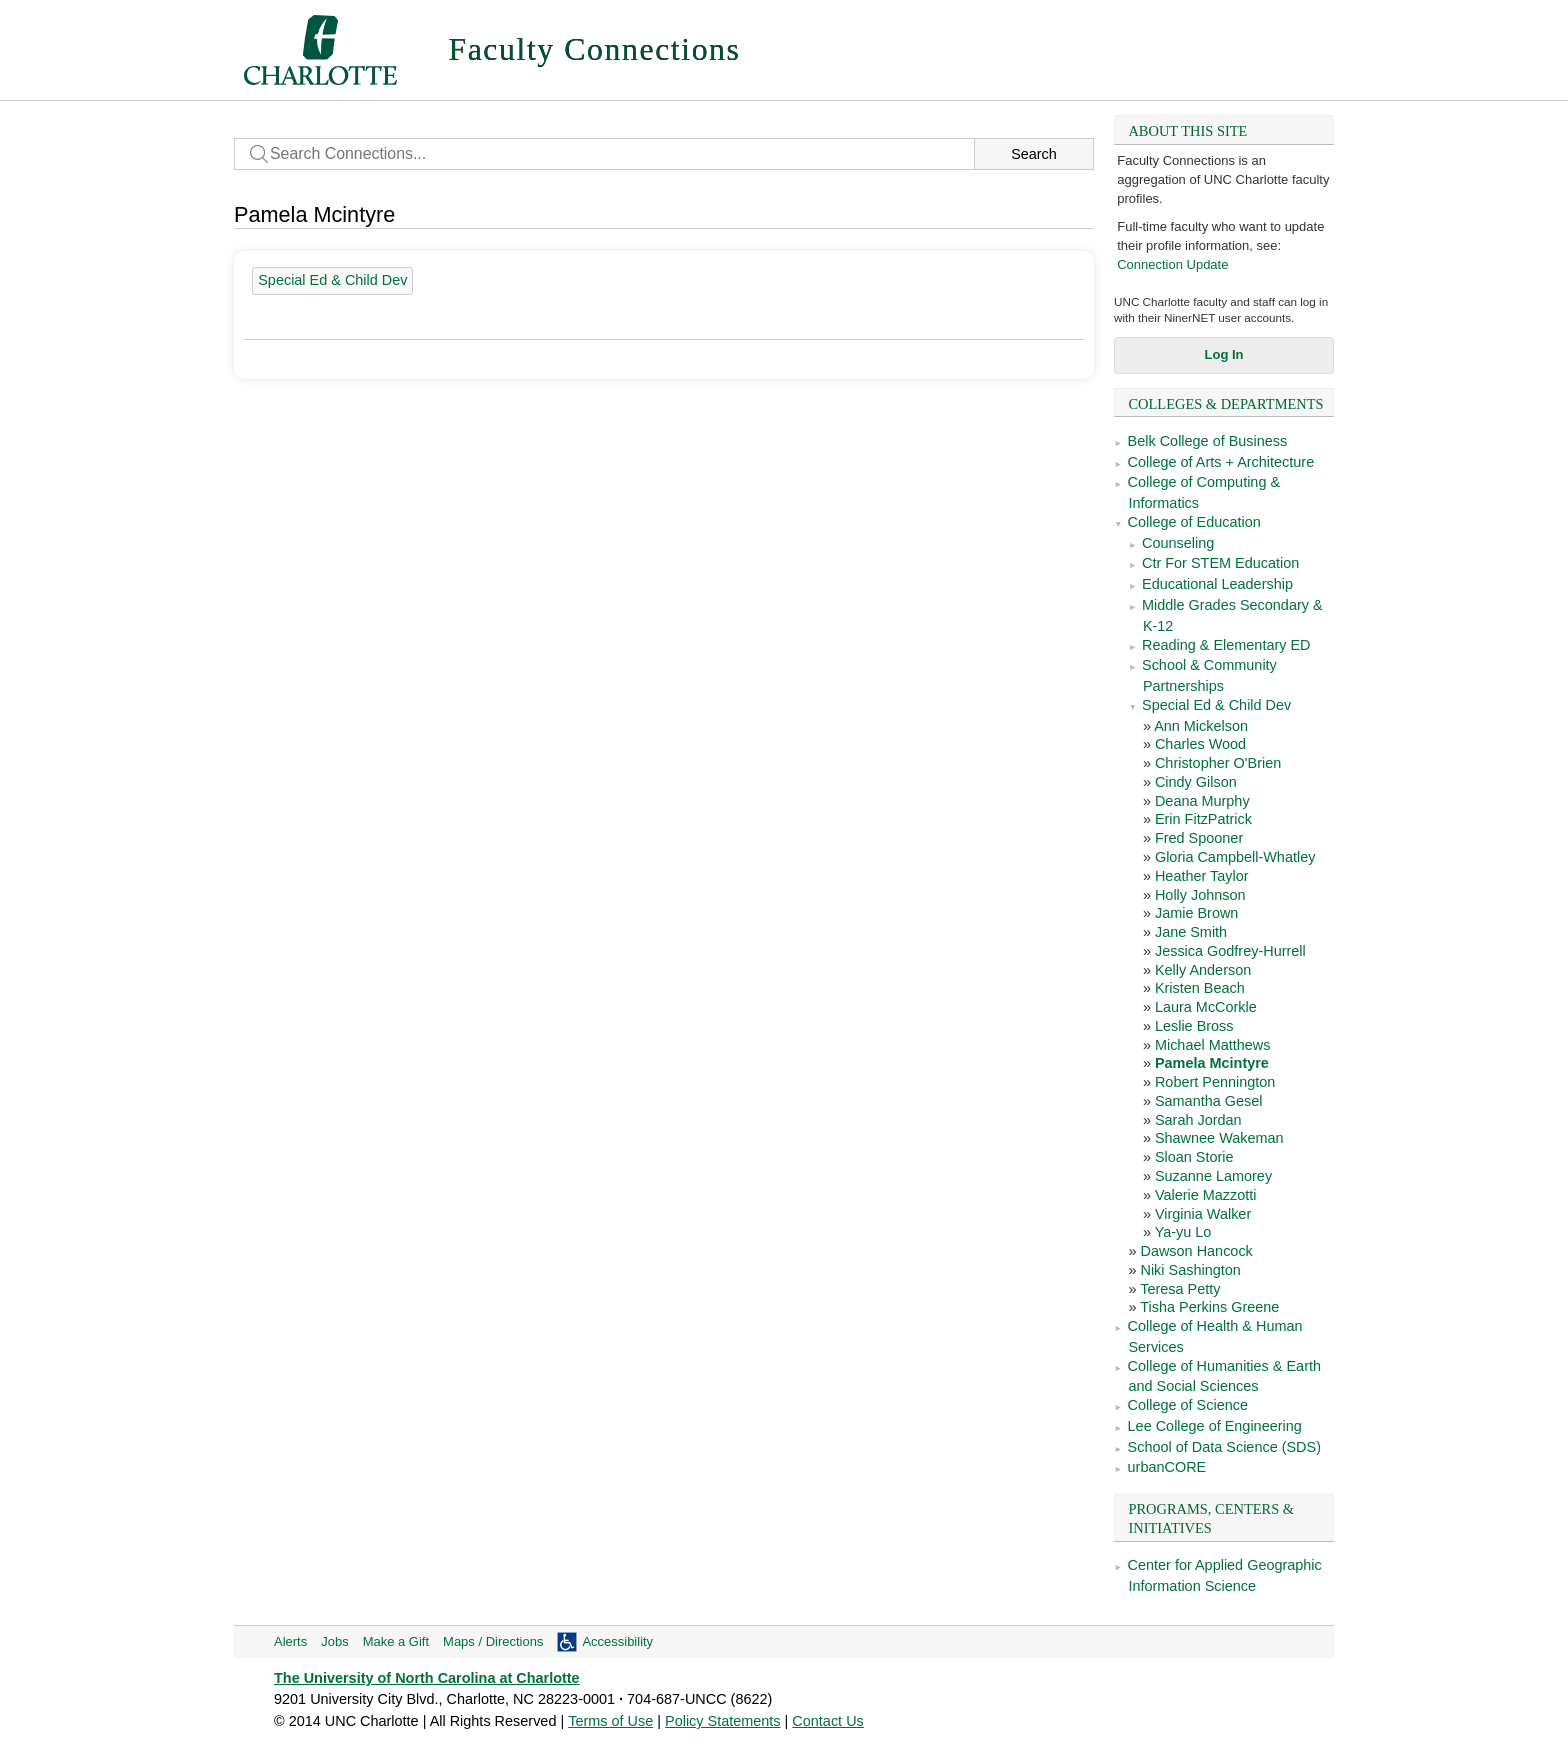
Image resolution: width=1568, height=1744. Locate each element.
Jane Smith (1191, 932)
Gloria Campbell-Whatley (1235, 857)
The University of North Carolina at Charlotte (427, 1678)
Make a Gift (396, 1641)
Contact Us (827, 1721)
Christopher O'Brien (1218, 763)
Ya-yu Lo (1183, 1232)
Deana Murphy (1202, 801)
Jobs (334, 1641)
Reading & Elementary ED (1226, 645)
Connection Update (1172, 264)
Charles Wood (1200, 744)
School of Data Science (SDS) (1224, 1447)
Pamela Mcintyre (1212, 1063)
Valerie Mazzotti (1206, 1195)
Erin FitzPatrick (1203, 819)
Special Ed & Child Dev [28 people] (332, 280)
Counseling (1178, 543)
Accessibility (617, 1641)
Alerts (290, 1641)
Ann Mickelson (1201, 726)
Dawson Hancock (1196, 1251)
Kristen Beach (1200, 988)
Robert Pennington (1215, 1082)
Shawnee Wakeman (1219, 1138)
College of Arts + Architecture (1221, 462)
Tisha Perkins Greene (1209, 1307)
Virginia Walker (1203, 1214)
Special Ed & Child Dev (1216, 705)
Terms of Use (610, 1721)
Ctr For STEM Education (1220, 563)
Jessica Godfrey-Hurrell (1230, 951)
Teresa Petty (1180, 1289)
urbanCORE (1167, 1467)
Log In (1224, 354)
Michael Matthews (1213, 1045)
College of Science (1188, 1405)
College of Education (1194, 522)
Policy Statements (723, 1721)
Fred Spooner (1199, 838)
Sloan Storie (1194, 1157)
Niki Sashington (1190, 1270)
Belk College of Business (1208, 441)
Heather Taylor (1202, 876)
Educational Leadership (1217, 584)
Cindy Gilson (1196, 782)
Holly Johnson (1200, 895)
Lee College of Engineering (1215, 1426)
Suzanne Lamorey (1213, 1176)
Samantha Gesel (1209, 1101)
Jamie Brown (1196, 913)
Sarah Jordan (1198, 1120)
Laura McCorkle (1206, 1007)
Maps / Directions (493, 1641)
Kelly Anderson (1203, 970)
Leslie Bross (1194, 1026)
